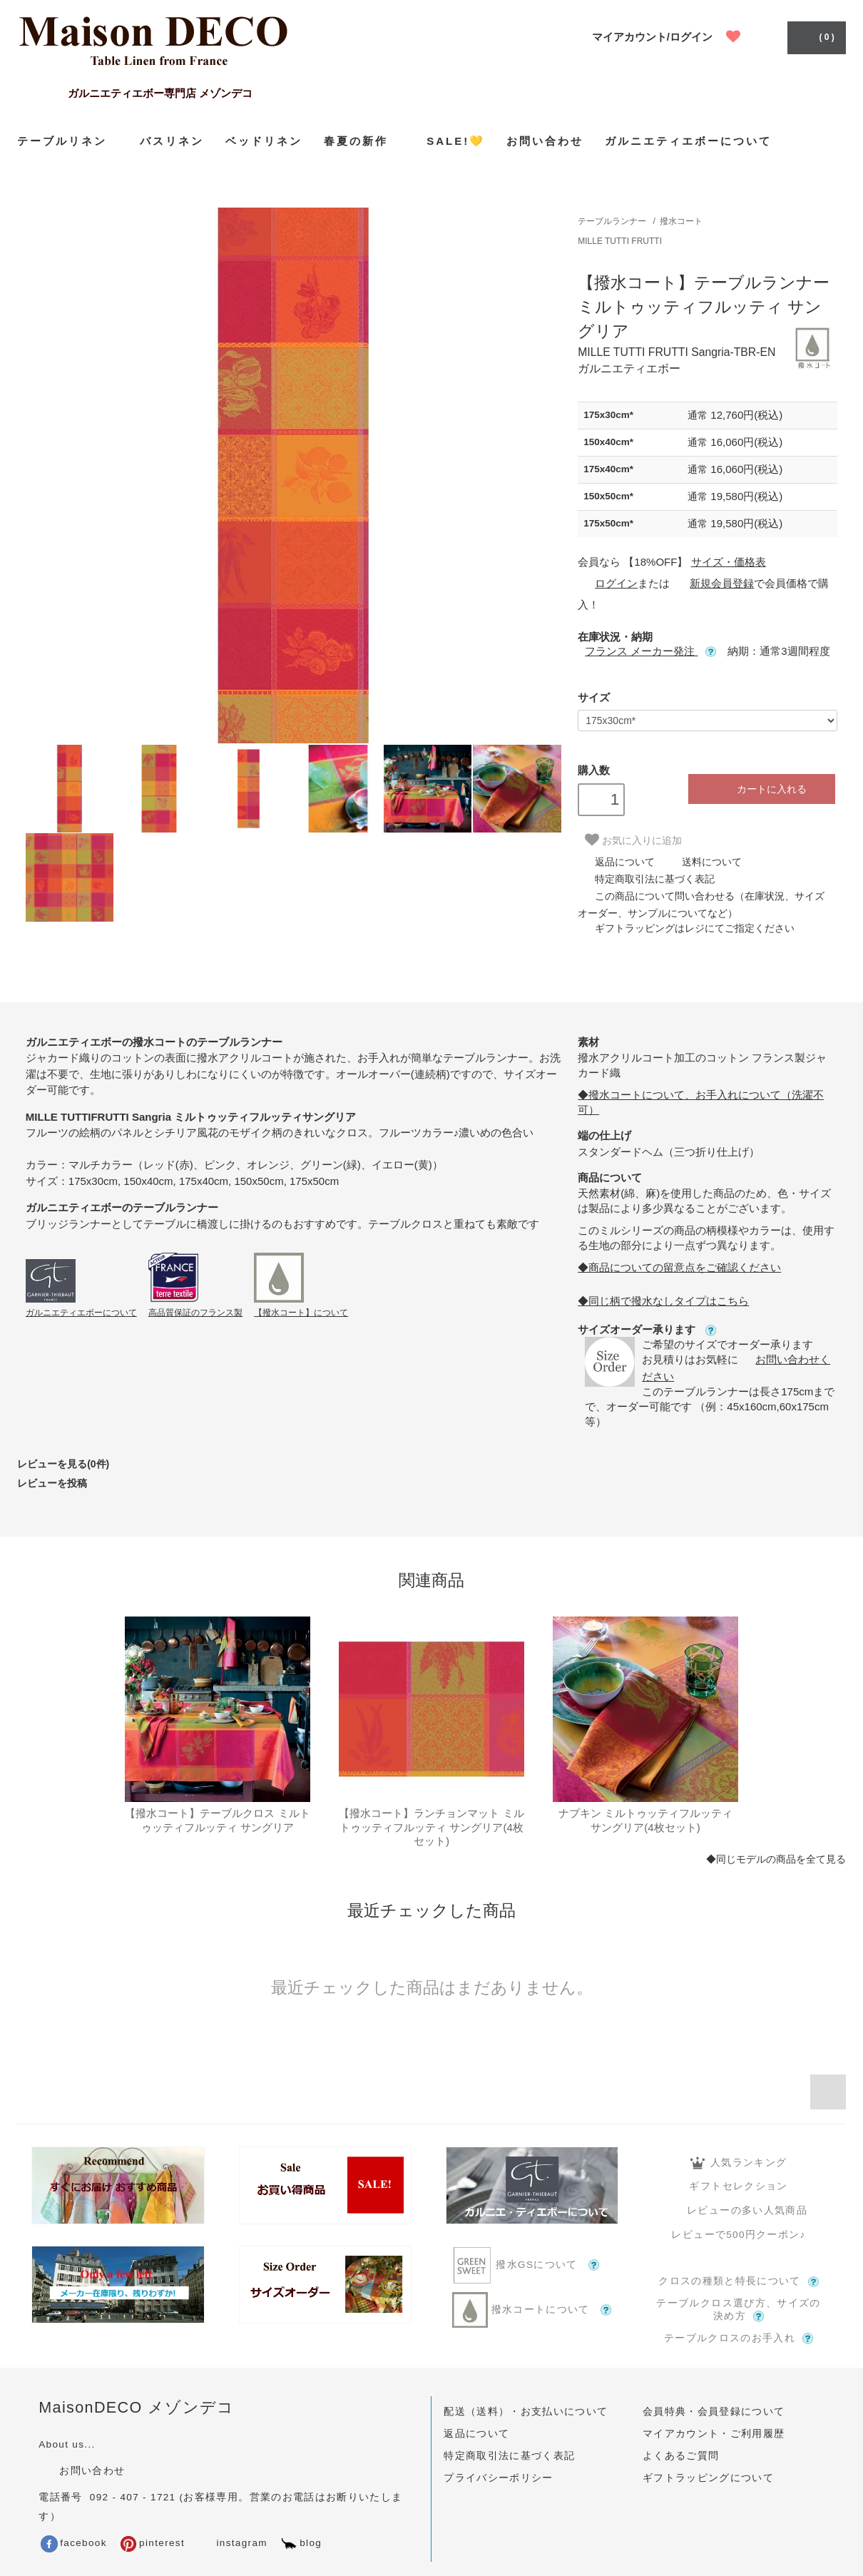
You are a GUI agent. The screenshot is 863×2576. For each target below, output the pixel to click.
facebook (74, 2542)
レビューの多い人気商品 (738, 2210)
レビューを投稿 (52, 1483)
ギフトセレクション (738, 2186)
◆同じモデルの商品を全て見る (776, 1859)
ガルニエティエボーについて (688, 141)
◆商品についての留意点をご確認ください (679, 1267)
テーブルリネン (67, 141)
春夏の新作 (364, 140)
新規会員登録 (713, 583)
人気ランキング (738, 2163)
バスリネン (172, 141)
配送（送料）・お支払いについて (526, 2411)
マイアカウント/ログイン (652, 37)
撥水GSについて (531, 2265)
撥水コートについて (531, 2310)
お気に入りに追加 (633, 840)
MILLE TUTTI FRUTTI (620, 241)
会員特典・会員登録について (714, 2411)
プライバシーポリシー (498, 2478)
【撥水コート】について (301, 1313)
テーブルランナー (612, 221)
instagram (231, 2542)
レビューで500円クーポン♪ (738, 2234)
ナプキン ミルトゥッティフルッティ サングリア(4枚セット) (645, 1820)
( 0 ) (815, 36)
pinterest (152, 2542)
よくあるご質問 (681, 2455)
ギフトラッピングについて (708, 2478)
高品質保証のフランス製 (195, 1313)
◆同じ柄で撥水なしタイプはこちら (663, 1301)
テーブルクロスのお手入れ (738, 2338)
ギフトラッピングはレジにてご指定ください (686, 928)
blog (301, 2542)
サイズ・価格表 (728, 562)
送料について (703, 861)
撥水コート (681, 221)
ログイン (608, 583)
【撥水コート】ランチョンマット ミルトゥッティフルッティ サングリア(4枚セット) (431, 1827)
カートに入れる (761, 789)
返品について (616, 861)
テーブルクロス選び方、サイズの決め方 (738, 2310)
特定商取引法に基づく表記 (646, 879)
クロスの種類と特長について (738, 2281)
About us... (67, 2444)
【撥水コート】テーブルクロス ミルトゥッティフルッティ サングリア (217, 1820)
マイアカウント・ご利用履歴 (714, 2433)
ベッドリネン (263, 141)
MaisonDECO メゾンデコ (137, 2407)
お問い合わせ (544, 141)
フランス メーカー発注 (650, 651)
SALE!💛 (456, 141)
